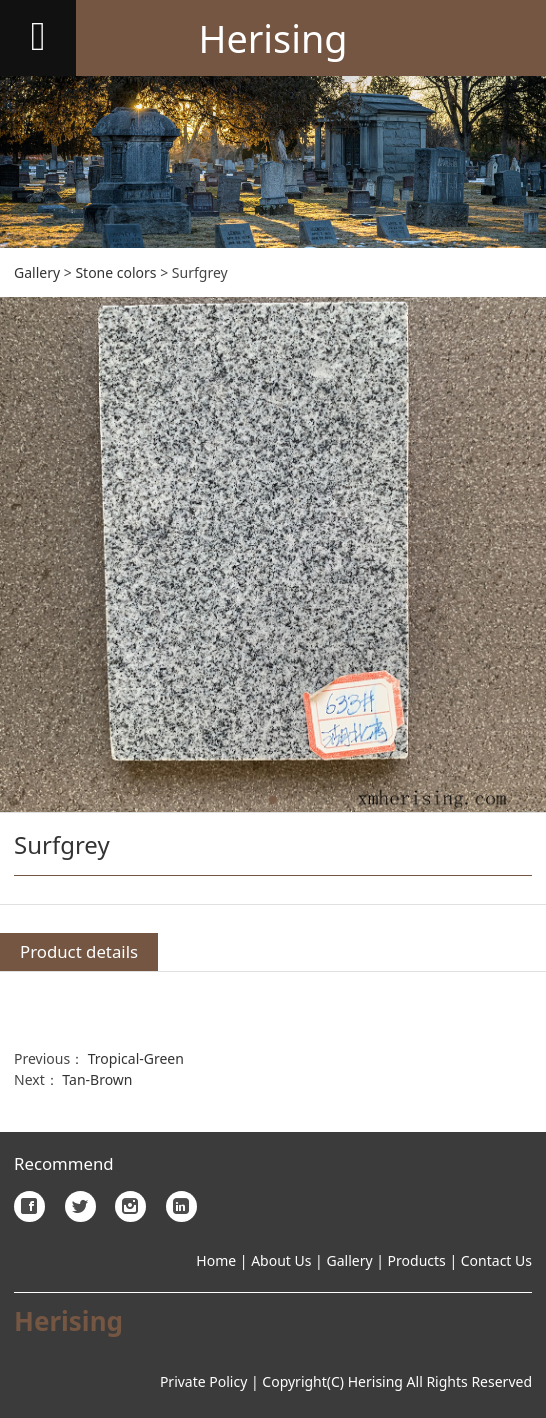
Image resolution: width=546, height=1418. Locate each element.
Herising (272, 38)
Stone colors (115, 272)
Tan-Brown (97, 1079)
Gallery (37, 272)
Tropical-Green (136, 1058)
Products (417, 1260)
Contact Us (496, 1260)
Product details (79, 951)
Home (216, 1260)
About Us (280, 1260)
